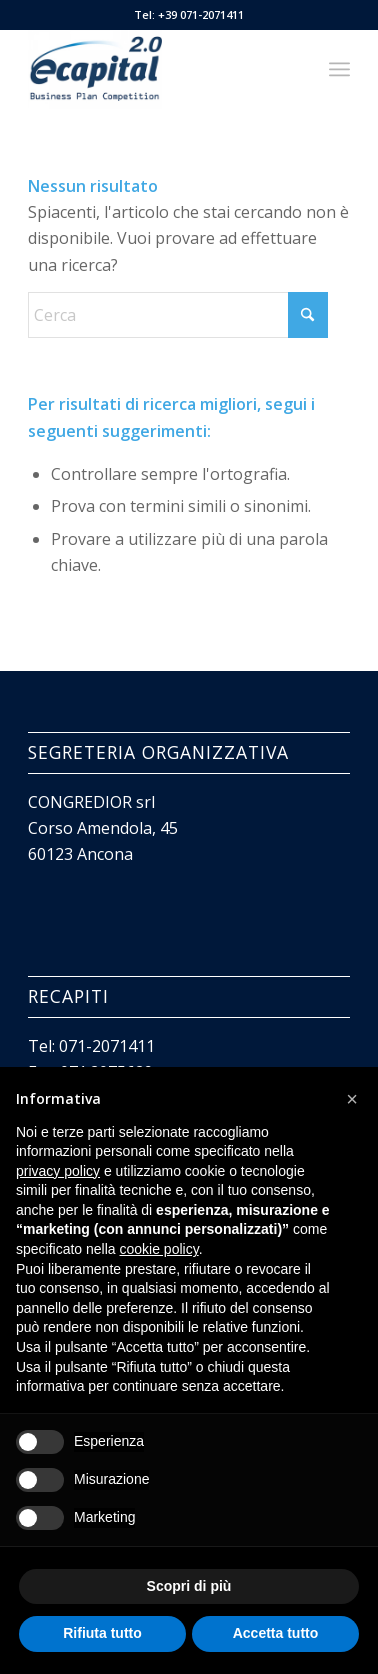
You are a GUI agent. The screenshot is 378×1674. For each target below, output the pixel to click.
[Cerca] (178, 315)
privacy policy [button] (58, 1171)
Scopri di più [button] (189, 1586)
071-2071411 (107, 1046)
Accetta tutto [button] (276, 1633)
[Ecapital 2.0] (156, 69)
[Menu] (339, 69)
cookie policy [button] (159, 1249)
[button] (352, 1099)
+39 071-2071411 (201, 14)
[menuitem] (339, 69)
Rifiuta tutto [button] (102, 1633)
